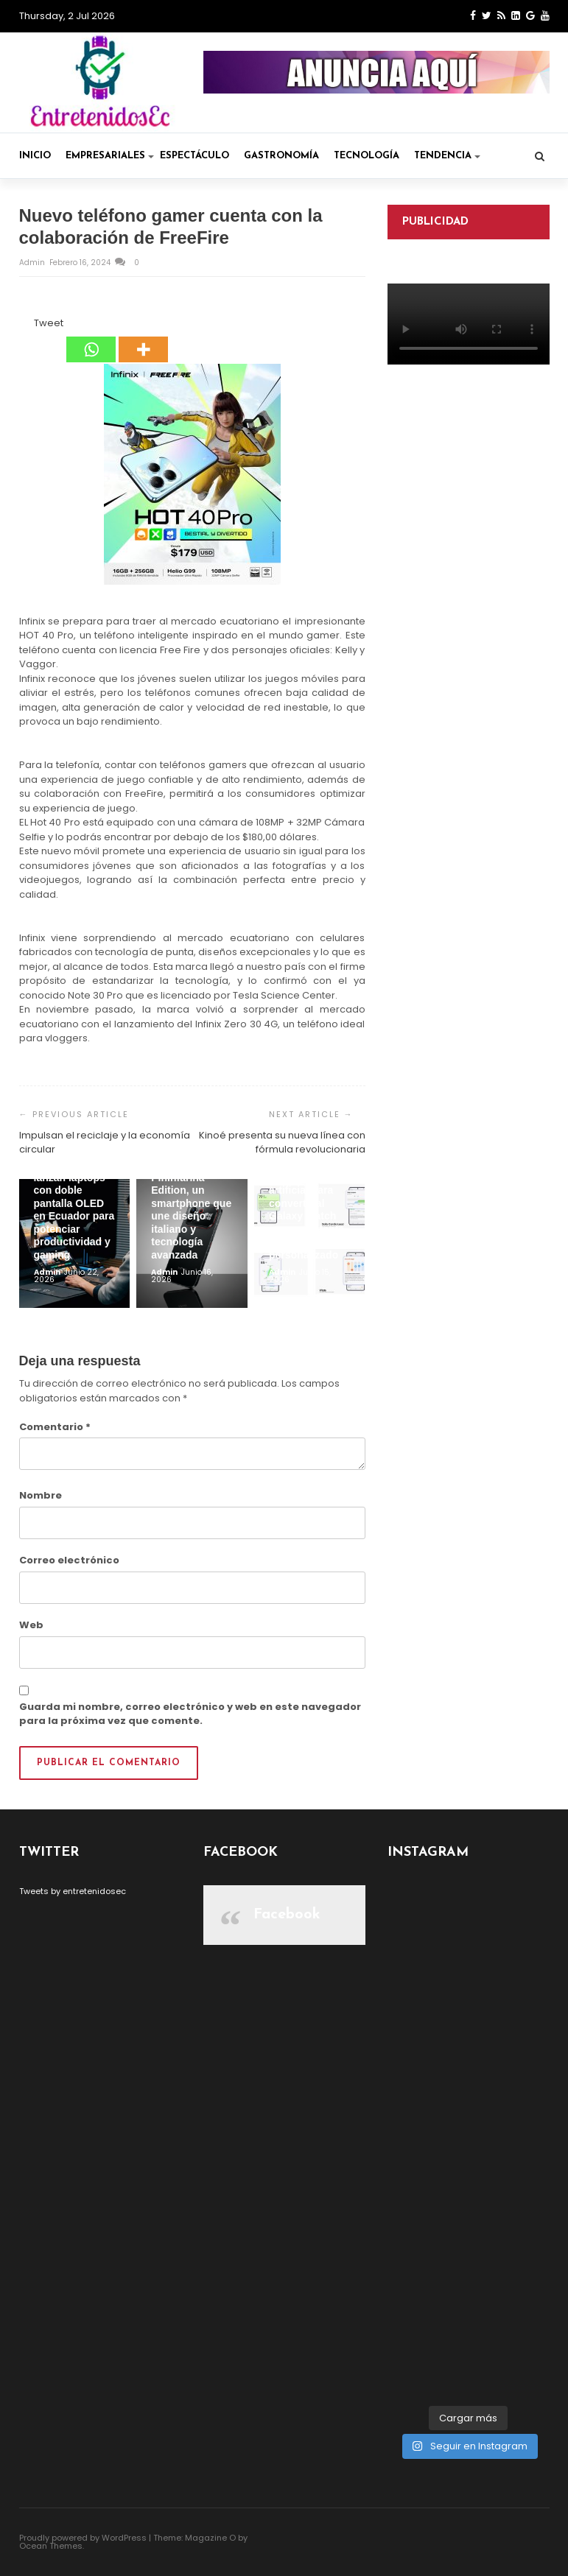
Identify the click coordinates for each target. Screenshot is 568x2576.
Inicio (35, 156)
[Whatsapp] (91, 339)
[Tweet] (30, 325)
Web (31, 1625)
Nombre (40, 1495)
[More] (143, 339)
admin (33, 262)
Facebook (286, 1914)
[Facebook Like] (26, 325)
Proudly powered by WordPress (83, 2538)
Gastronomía (281, 156)
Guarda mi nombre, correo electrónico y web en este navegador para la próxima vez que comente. (190, 1714)
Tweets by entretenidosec (72, 1891)
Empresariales (110, 156)
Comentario (55, 1427)
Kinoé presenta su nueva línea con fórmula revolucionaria (282, 1142)
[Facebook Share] (21, 325)
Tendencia (447, 156)
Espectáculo (194, 156)
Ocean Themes (51, 2546)
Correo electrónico (69, 1560)
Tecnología (366, 156)
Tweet (48, 323)
